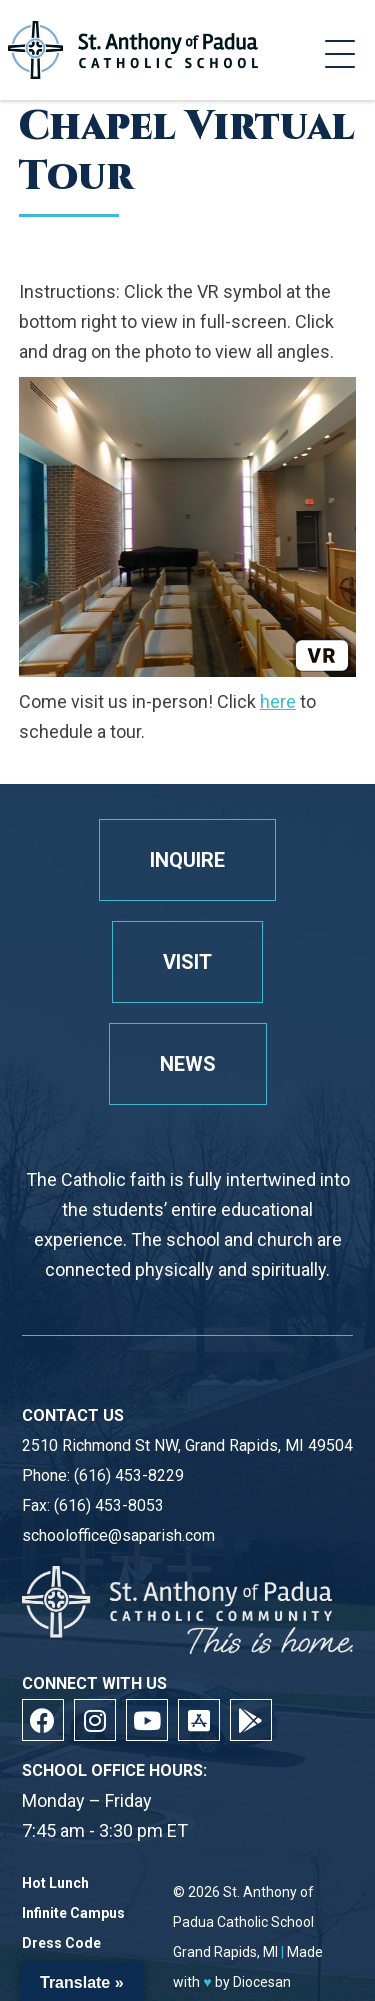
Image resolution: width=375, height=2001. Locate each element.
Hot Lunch (55, 1883)
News (188, 1064)
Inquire (187, 860)
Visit (187, 962)
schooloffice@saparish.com (118, 1535)
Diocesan (262, 1982)
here (278, 701)
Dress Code (61, 1943)
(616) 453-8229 (129, 1475)
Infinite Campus (73, 1913)
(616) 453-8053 (109, 1505)
